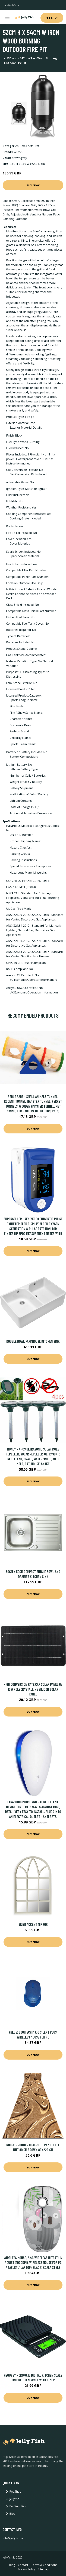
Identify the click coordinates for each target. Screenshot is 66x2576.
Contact (23, 2565)
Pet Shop (52, 17)
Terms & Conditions (44, 2565)
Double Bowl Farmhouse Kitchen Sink (33, 1341)
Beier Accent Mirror (33, 1924)
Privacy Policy (26, 2569)
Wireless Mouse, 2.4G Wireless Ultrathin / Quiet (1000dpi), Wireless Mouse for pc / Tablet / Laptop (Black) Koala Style (33, 2262)
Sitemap (43, 2569)
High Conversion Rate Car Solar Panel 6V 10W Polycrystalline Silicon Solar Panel (33, 1689)
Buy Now (33, 185)
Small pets (26, 146)
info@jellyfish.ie (12, 5)
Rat (37, 146)
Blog (12, 2514)
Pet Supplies (17, 2506)
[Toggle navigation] (7, 17)
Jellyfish (14, 2499)
